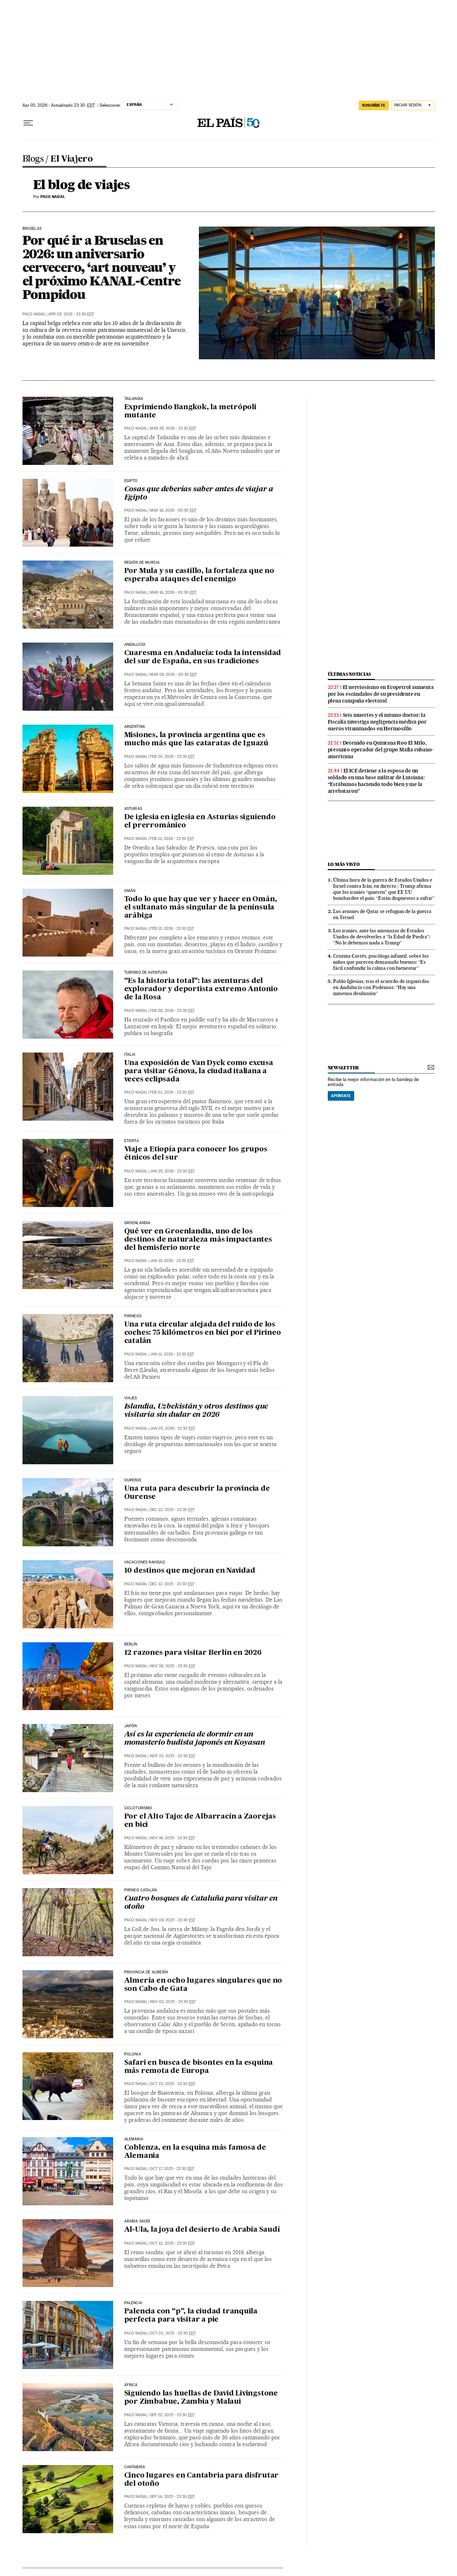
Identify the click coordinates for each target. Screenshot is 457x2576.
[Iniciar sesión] (413, 105)
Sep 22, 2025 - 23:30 (172, 2415)
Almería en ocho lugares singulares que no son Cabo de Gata (203, 1985)
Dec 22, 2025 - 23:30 (172, 1509)
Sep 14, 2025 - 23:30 (172, 2496)
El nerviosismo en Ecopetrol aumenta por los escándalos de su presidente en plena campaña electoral (381, 694)
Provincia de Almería (146, 1972)
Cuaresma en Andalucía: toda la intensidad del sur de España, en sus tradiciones (202, 657)
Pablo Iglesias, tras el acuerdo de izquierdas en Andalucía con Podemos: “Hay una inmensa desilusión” (381, 987)
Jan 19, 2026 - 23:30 (172, 1260)
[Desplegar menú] (28, 123)
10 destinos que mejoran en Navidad (189, 1570)
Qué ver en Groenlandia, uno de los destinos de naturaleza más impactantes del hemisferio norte (198, 1240)
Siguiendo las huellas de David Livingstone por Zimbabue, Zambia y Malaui (201, 2397)
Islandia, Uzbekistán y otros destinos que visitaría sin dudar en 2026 (196, 1411)
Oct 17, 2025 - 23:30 (172, 2168)
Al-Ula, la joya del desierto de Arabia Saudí (202, 2229)
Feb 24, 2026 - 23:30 (172, 756)
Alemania (133, 2139)
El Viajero (71, 159)
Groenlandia (137, 1223)
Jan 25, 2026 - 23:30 (172, 1171)
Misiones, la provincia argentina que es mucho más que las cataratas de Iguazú (196, 739)
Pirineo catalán (140, 1890)
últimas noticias (349, 674)
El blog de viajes (81, 185)
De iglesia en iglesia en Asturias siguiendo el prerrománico (200, 821)
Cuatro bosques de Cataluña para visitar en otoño (201, 1903)
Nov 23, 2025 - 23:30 (172, 1756)
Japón (130, 1726)
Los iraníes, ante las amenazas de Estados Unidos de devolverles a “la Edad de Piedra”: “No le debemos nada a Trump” (381, 936)
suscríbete (374, 105)
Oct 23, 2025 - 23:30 (172, 2083)
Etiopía (131, 1141)
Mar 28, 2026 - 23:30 (173, 428)
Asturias (133, 809)
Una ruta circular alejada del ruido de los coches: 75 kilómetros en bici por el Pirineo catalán (202, 1333)
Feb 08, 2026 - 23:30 (172, 1010)
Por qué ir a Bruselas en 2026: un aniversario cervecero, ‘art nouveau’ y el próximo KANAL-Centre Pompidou (101, 267)
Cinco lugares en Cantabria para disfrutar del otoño (201, 2480)
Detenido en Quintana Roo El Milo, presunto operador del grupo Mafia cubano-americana (381, 750)
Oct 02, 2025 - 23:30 (173, 2333)
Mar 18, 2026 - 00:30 (173, 510)
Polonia (132, 2054)
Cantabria (134, 2467)
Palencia (133, 2303)
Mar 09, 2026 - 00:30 (173, 674)
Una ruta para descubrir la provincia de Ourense (197, 1493)
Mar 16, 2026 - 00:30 (173, 592)
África (131, 2385)
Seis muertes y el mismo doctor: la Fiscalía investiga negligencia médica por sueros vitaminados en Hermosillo (377, 722)
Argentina (134, 727)
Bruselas (31, 229)
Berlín (130, 1644)
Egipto (131, 481)
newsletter (343, 1067)
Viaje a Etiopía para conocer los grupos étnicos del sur (195, 1153)
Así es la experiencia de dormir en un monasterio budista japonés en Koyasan (194, 1738)
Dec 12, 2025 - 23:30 (172, 1584)
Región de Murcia (142, 563)
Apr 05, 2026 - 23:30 (71, 314)
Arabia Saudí (137, 2221)
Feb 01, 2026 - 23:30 (172, 1092)
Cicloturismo (138, 1808)
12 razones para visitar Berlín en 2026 (193, 1653)
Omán (130, 891)
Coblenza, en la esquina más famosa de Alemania (195, 2152)
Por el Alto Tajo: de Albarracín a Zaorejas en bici (200, 1821)
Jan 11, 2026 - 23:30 (172, 1354)
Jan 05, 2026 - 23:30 (172, 1428)
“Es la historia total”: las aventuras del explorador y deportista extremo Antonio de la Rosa (201, 989)
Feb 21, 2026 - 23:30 (172, 838)
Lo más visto (344, 864)
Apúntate (341, 1095)
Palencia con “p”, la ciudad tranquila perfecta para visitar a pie (191, 2315)
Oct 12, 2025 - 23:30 (172, 2243)
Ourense (132, 1480)
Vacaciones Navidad (144, 1562)
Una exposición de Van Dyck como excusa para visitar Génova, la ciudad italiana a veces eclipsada (198, 1071)
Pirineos (132, 1316)
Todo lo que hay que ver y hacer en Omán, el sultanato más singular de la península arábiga (200, 907)
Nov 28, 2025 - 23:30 (172, 1666)
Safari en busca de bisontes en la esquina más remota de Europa (198, 2067)
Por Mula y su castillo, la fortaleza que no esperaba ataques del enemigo (199, 575)
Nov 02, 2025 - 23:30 (173, 2001)
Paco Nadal (34, 314)
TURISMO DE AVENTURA (145, 972)
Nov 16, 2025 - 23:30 (172, 1838)
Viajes (130, 1398)
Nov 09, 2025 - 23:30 (172, 1920)
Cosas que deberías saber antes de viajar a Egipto (198, 493)
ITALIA (130, 1055)
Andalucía (135, 645)
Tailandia (134, 399)
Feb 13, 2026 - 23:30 (172, 928)
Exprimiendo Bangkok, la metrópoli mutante (190, 411)
